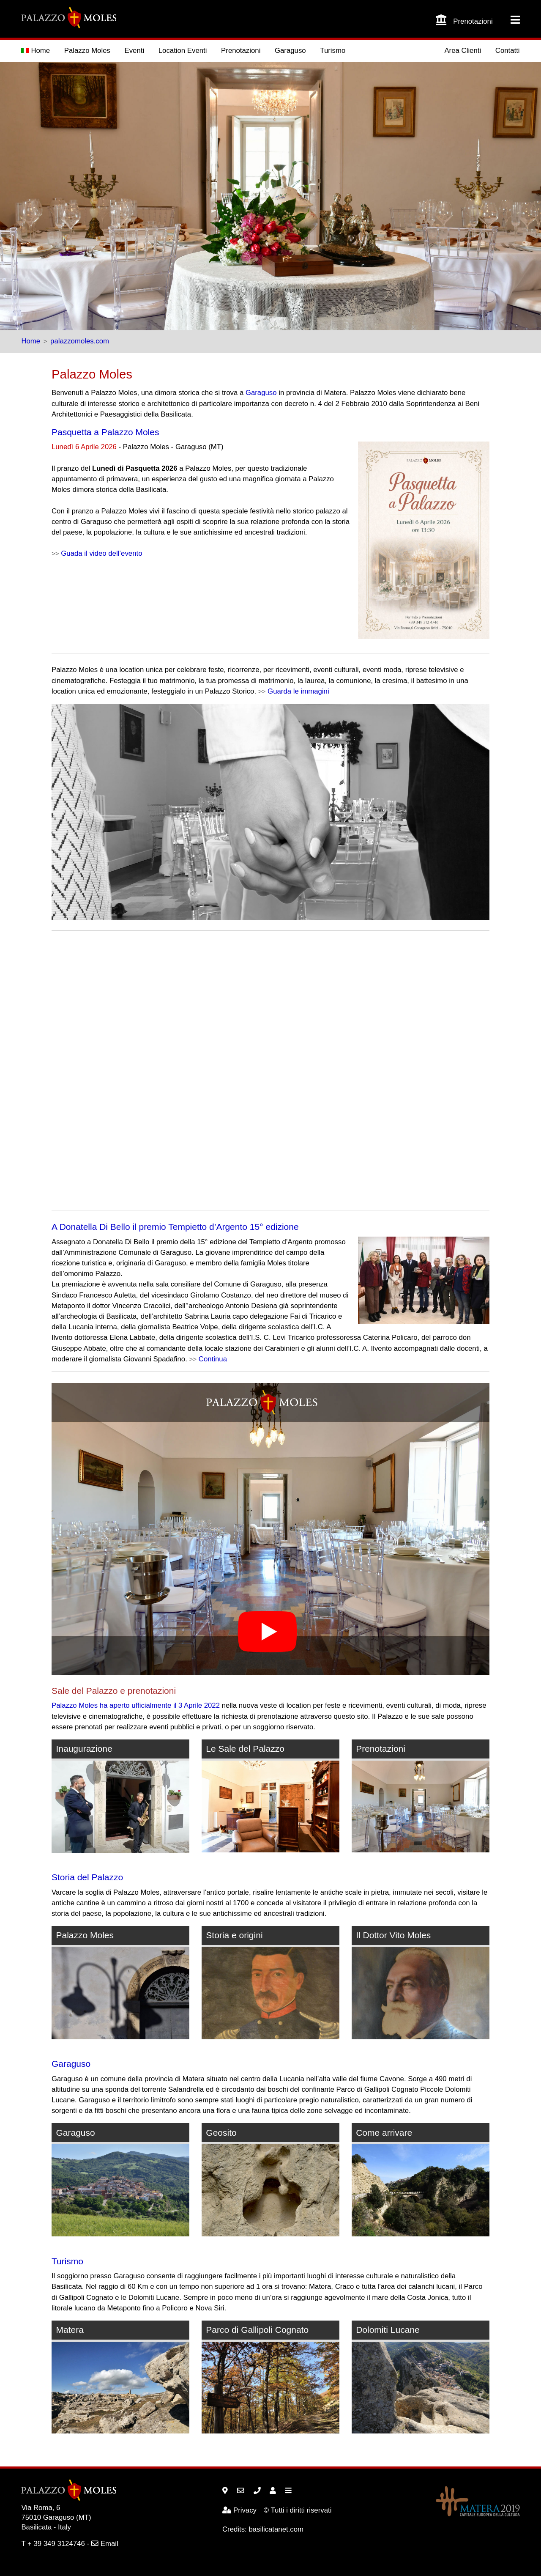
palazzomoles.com (79, 341)
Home (35, 51)
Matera (69, 2330)
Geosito (221, 2132)
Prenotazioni (240, 51)
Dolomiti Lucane (388, 2330)
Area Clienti (462, 51)
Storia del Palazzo (87, 1877)
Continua (213, 1359)
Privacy (239, 2510)
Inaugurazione (84, 1748)
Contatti (507, 51)
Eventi (135, 51)
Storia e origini (234, 1935)
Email (104, 2544)
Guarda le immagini (298, 691)
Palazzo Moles (87, 51)
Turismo (332, 51)
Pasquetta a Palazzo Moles (105, 432)
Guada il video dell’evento (101, 553)
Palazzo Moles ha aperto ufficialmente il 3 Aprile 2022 (136, 1705)
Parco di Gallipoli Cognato (257, 2330)
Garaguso (290, 51)
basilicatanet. (276, 2529)
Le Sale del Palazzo (245, 1748)
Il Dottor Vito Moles (393, 1935)
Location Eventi (182, 51)
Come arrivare (384, 2132)
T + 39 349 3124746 (53, 2544)
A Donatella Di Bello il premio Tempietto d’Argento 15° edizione (175, 1227)
